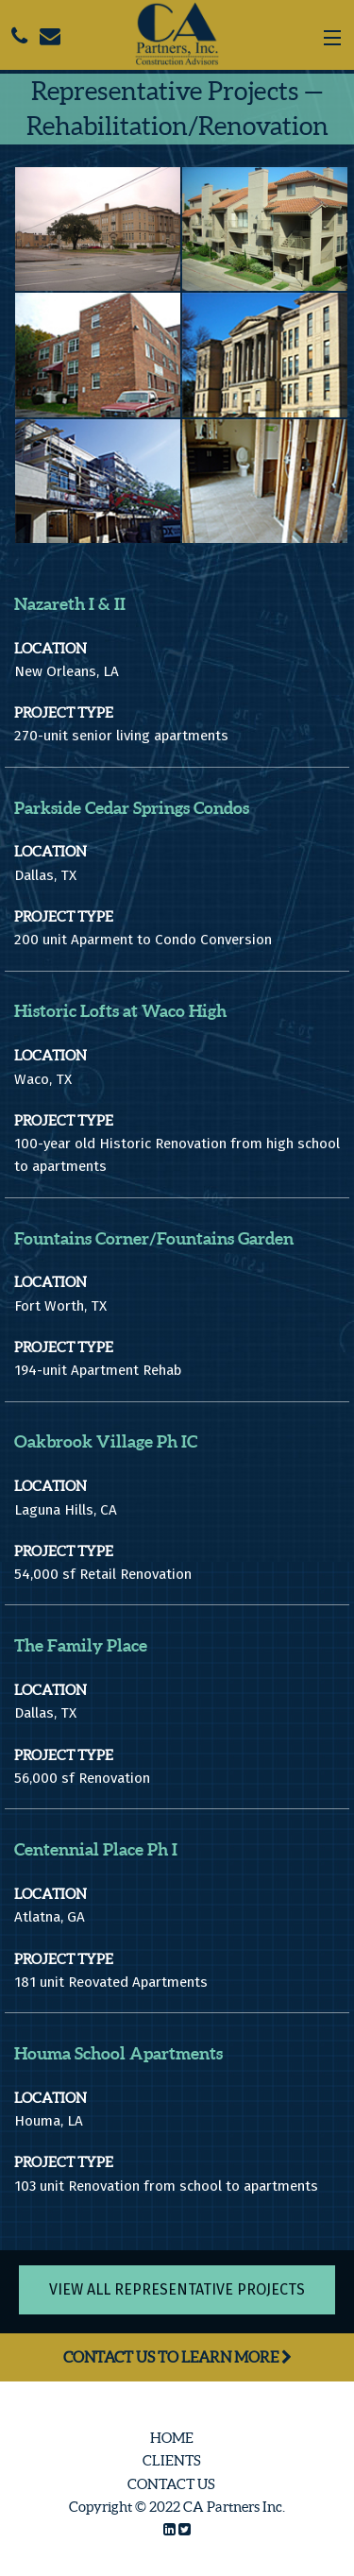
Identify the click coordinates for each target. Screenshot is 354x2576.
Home (172, 2438)
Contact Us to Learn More (177, 2356)
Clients (172, 2460)
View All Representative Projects (177, 2289)
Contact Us (171, 2484)
